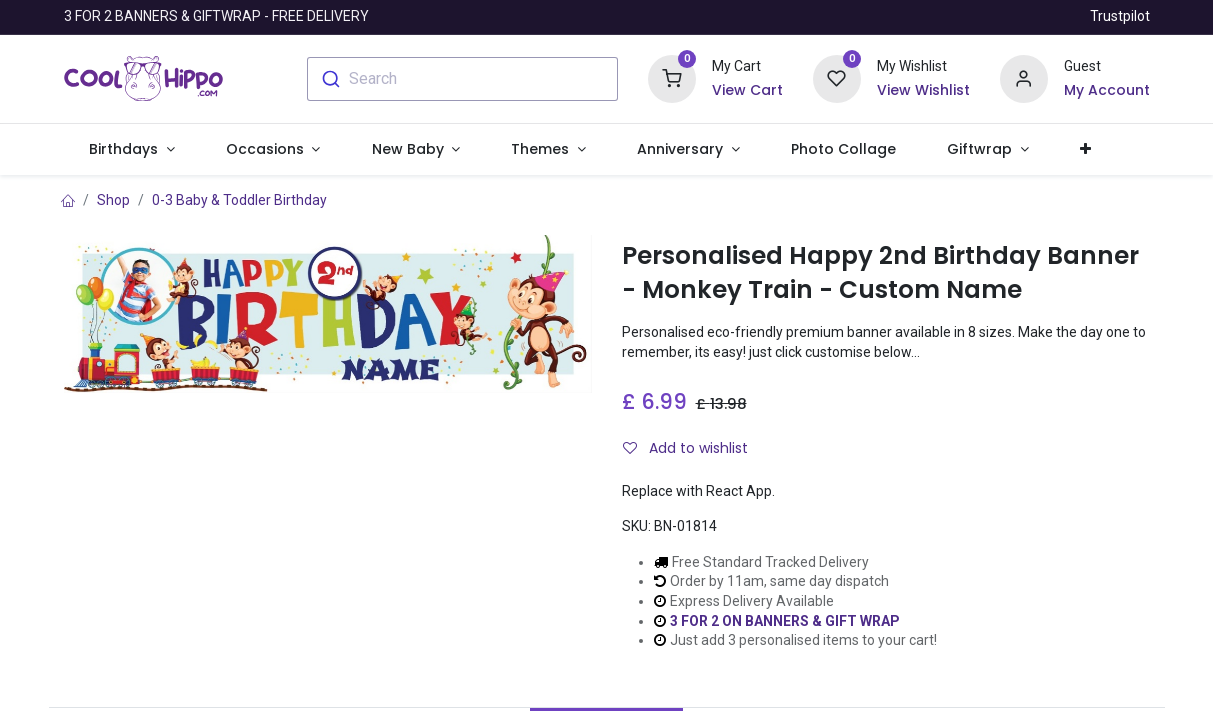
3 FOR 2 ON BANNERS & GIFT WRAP (785, 621)
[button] (1085, 150)
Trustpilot (1120, 16)
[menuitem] (843, 150)
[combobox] (462, 79)
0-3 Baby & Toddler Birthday (239, 200)
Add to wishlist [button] (685, 448)
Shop (113, 200)
